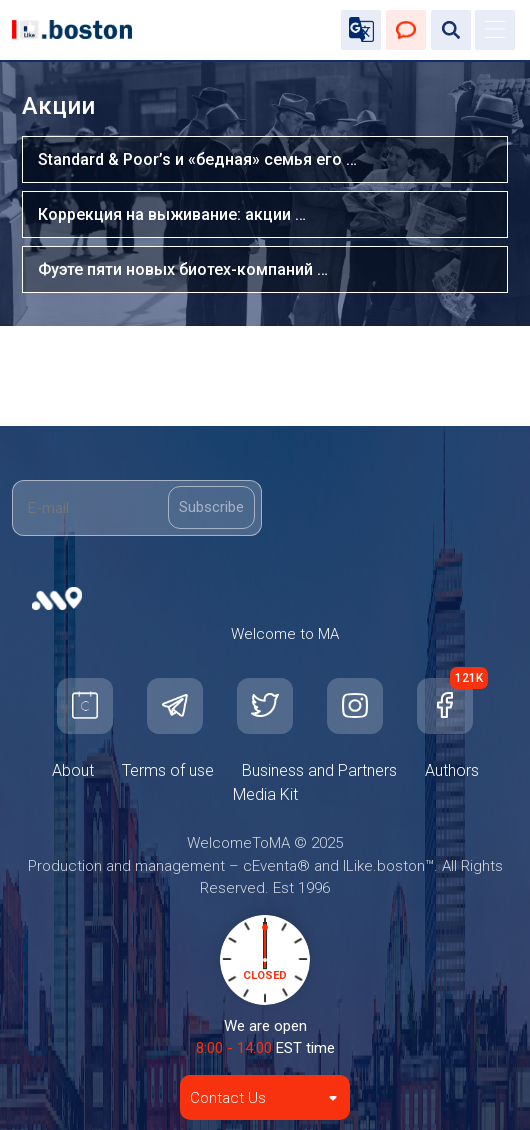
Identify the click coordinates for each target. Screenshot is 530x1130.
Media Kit (265, 794)
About (73, 770)
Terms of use (168, 770)
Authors (452, 770)
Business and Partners (319, 770)
